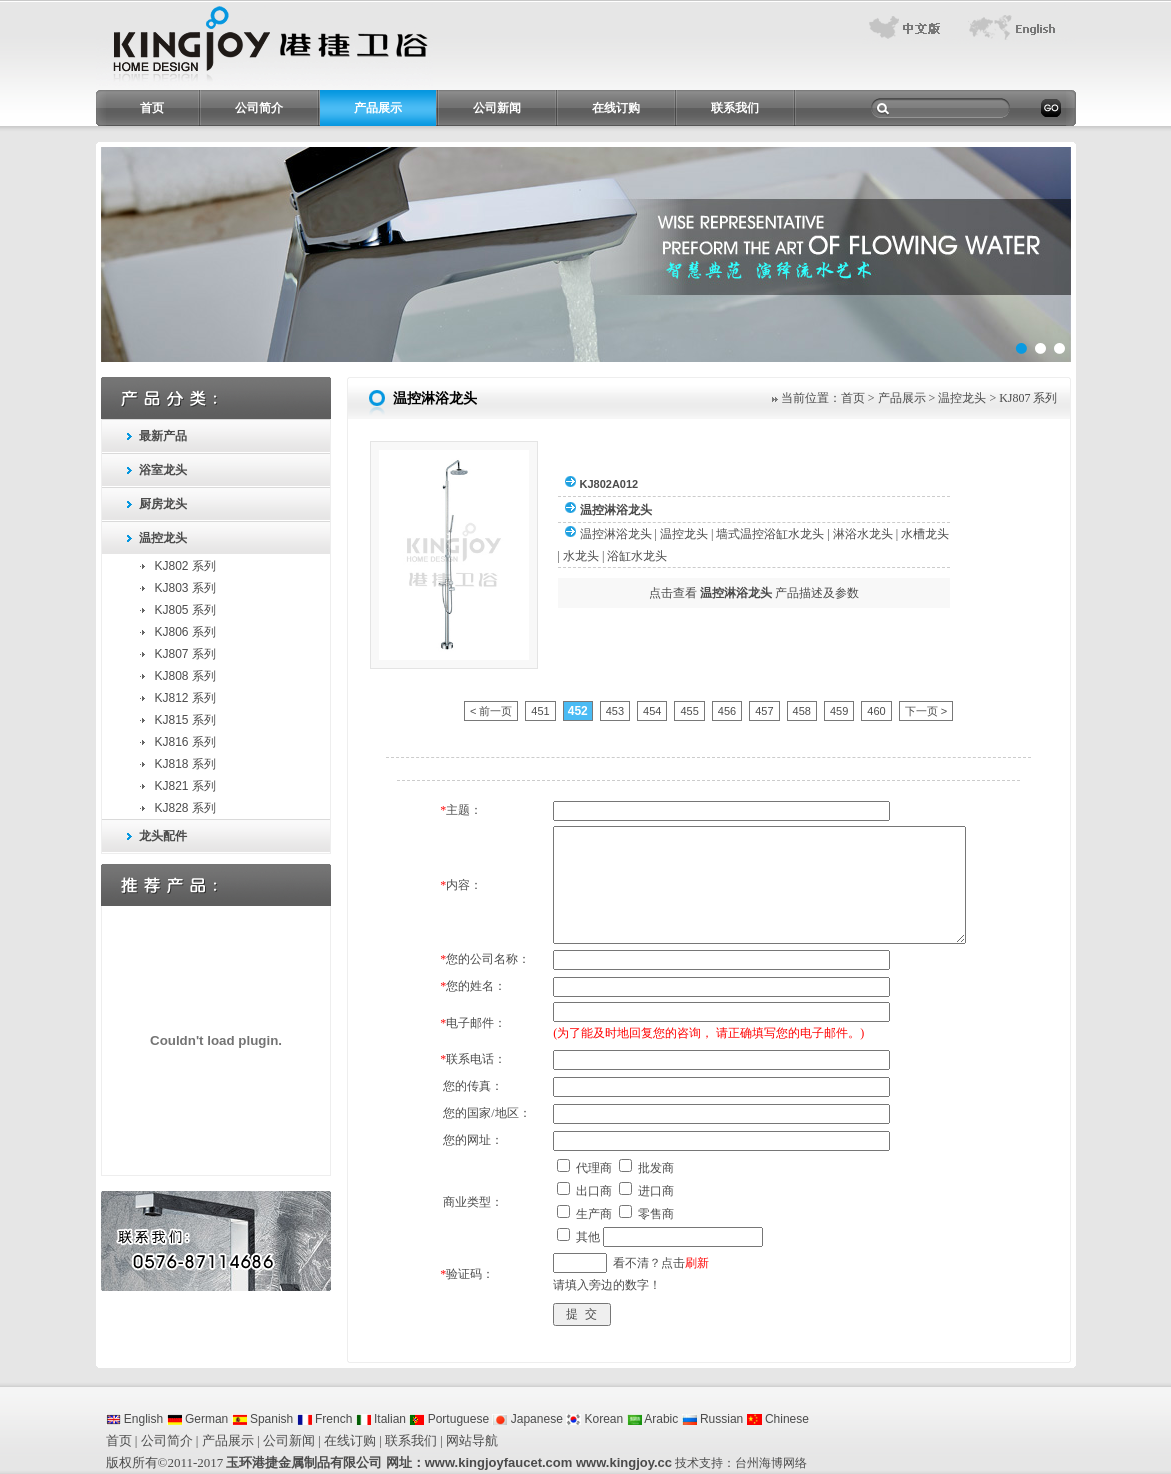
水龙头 (581, 556)
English (135, 1419)
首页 (152, 108)
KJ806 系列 (185, 632)
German (198, 1419)
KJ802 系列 (185, 566)
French (325, 1419)
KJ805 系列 (185, 610)
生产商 (594, 1214)
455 (689, 711)
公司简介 (259, 108)
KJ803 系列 (185, 588)
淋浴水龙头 (863, 534)
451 (540, 711)
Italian (381, 1419)
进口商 (656, 1191)
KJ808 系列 (185, 676)
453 (615, 711)
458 (802, 711)
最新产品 (163, 436)
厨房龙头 (163, 504)
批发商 (656, 1168)
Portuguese (449, 1419)
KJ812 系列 (185, 698)
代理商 (594, 1168)
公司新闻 (497, 108)
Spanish (263, 1419)
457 (764, 711)
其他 (588, 1237)
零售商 (656, 1214)
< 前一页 (491, 711)
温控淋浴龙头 (616, 534)
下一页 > (926, 711)
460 (876, 711)
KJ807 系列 (185, 654)
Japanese (527, 1419)
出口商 (594, 1191)
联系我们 (735, 108)
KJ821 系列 (185, 786)
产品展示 (378, 108)
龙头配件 (163, 836)
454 (652, 711)
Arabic (653, 1419)
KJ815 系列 (185, 720)
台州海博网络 (771, 1463)
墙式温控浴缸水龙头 (770, 534)
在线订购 (616, 108)
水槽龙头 (925, 534)
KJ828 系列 (185, 808)
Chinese (778, 1419)
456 (727, 711)
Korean (594, 1419)
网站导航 (472, 1440)
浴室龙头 (163, 470)
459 (839, 711)
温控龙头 (163, 538)
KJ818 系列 (185, 764)
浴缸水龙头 (637, 556)
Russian (713, 1419)
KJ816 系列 (185, 742)
